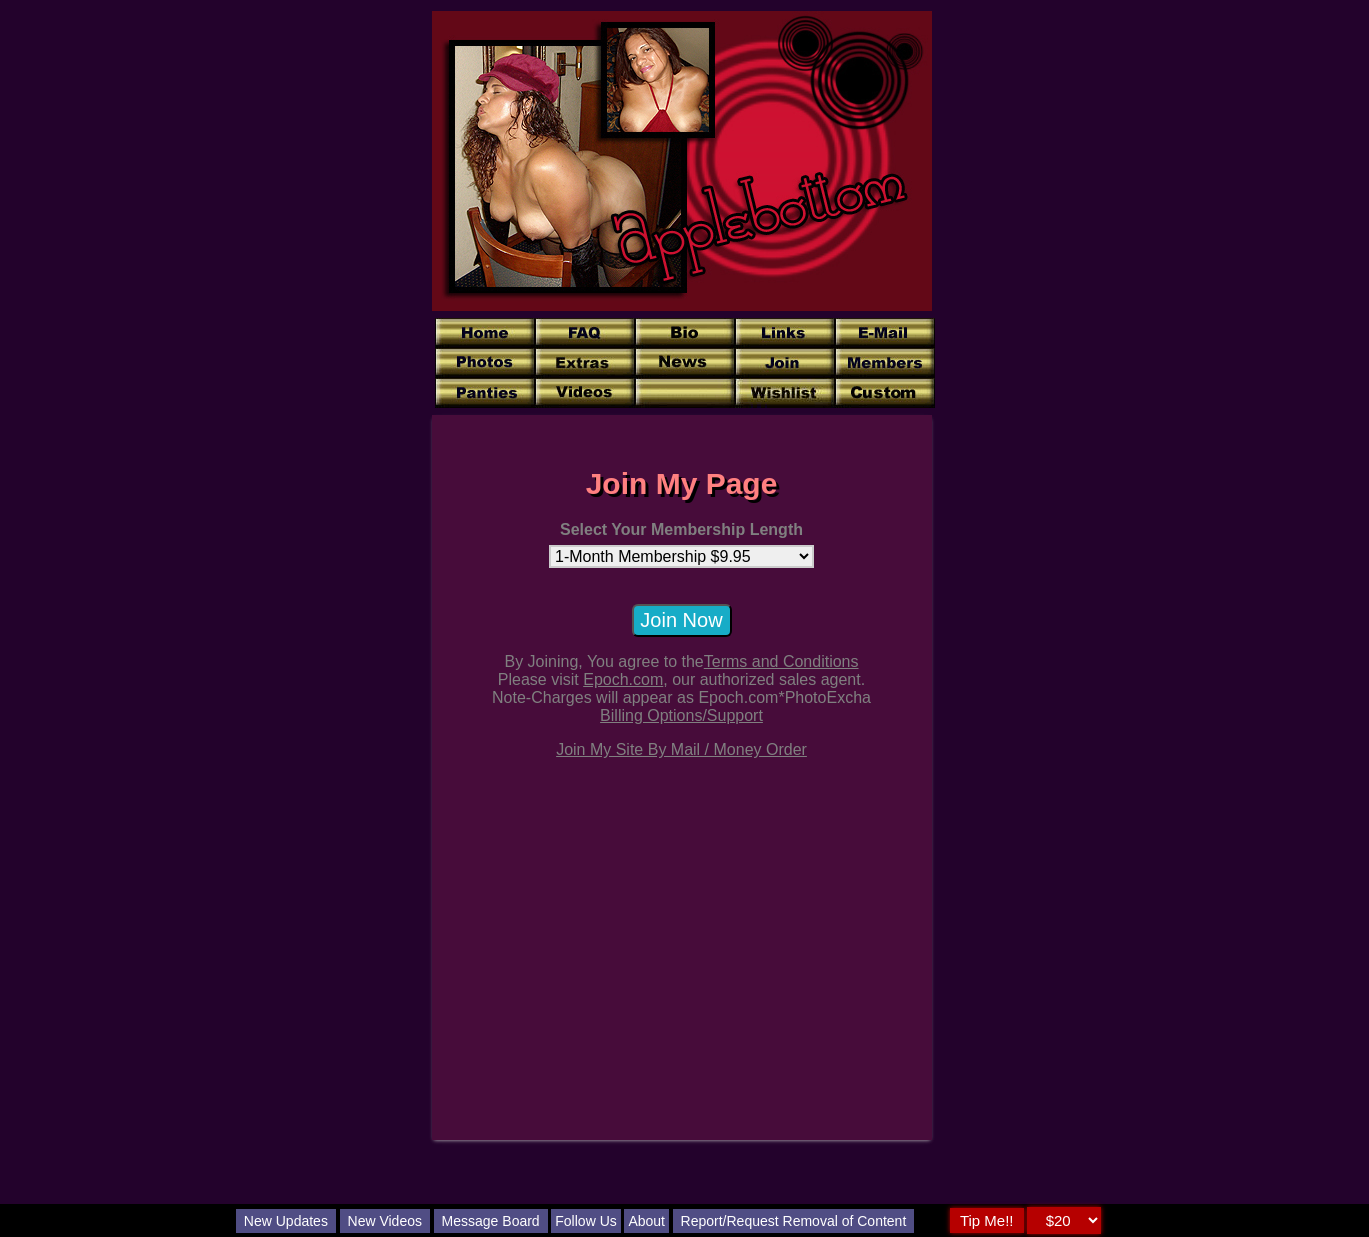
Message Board (491, 1221)
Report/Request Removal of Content (794, 1221)
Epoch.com (623, 679)
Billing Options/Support (681, 715)
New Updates (286, 1221)
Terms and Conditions (781, 661)
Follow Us (585, 1221)
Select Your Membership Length (681, 529)
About (646, 1221)
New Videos (385, 1221)
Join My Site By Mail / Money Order (681, 749)
